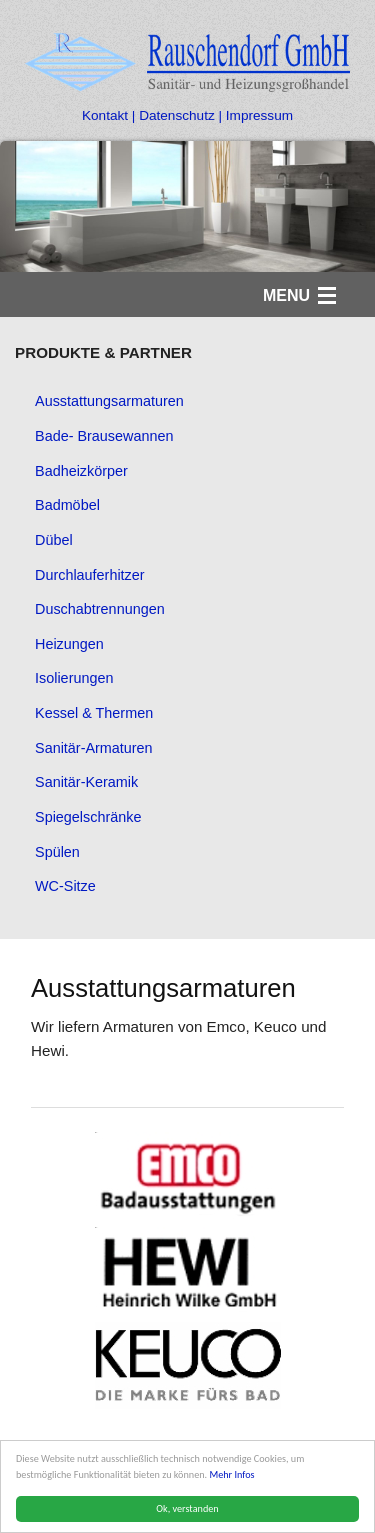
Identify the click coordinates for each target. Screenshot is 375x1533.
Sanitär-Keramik (86, 782)
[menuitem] (187, 401)
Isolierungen (74, 678)
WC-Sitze (65, 886)
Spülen (57, 852)
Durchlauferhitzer (90, 575)
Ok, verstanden (188, 1508)
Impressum (259, 115)
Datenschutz (177, 115)
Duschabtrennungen (100, 609)
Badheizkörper (81, 471)
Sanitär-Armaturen (94, 748)
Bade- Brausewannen (104, 436)
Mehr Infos (232, 1474)
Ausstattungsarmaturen (109, 401)
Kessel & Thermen (94, 713)
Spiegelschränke (88, 817)
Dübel (54, 540)
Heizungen (69, 644)
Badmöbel (67, 505)
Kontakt (107, 115)
